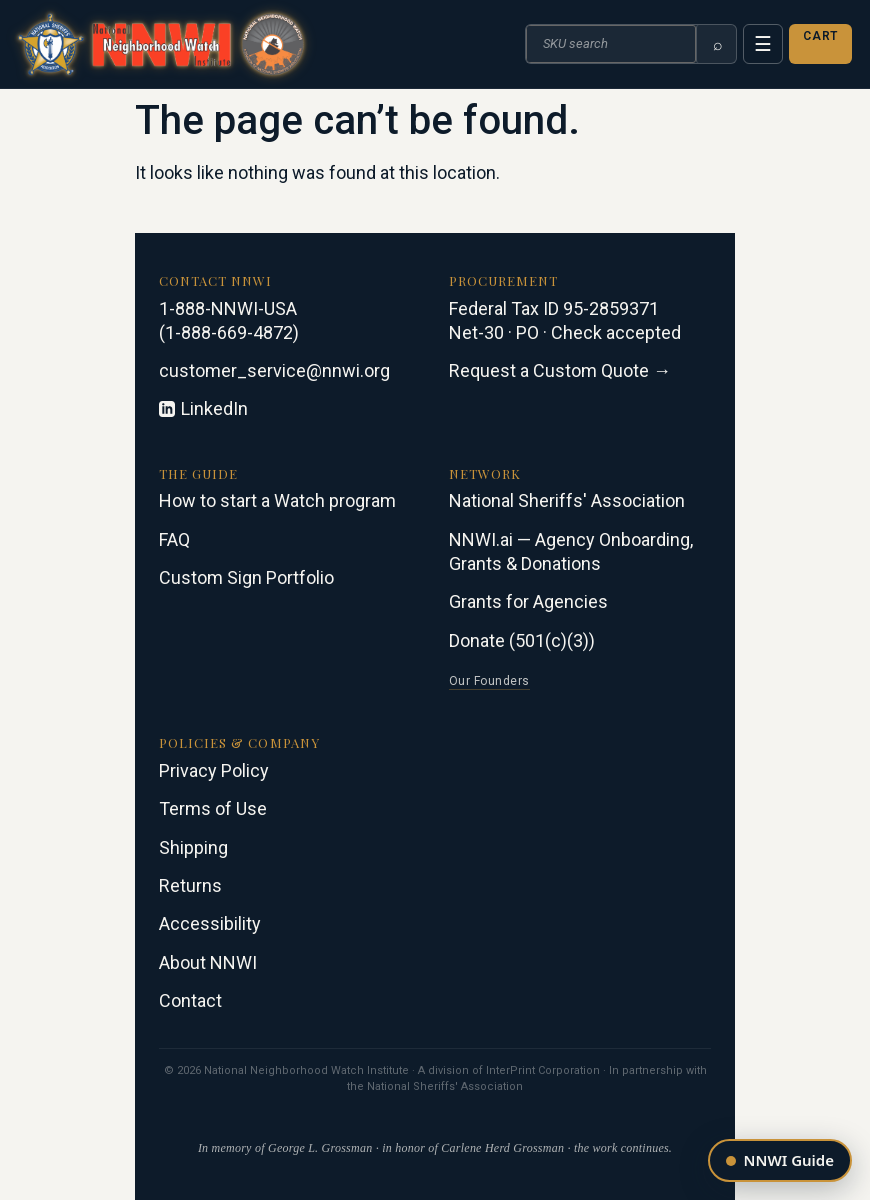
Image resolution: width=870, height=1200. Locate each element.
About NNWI (208, 962)
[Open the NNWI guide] (780, 1160)
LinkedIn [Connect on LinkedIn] (203, 408)
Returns (190, 885)
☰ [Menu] (763, 44)
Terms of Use (213, 808)
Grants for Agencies (528, 601)
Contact (190, 1000)
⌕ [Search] (718, 44)
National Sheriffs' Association (567, 500)
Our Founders (489, 681)
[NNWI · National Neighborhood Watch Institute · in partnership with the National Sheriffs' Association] (161, 44)
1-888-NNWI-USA (228, 308)
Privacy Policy (214, 770)
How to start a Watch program (277, 500)
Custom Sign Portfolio (246, 577)
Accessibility (210, 923)
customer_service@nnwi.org (274, 370)
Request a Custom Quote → (560, 370)
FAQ (174, 539)
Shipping (193, 847)
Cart (820, 36)
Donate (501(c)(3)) (522, 640)
